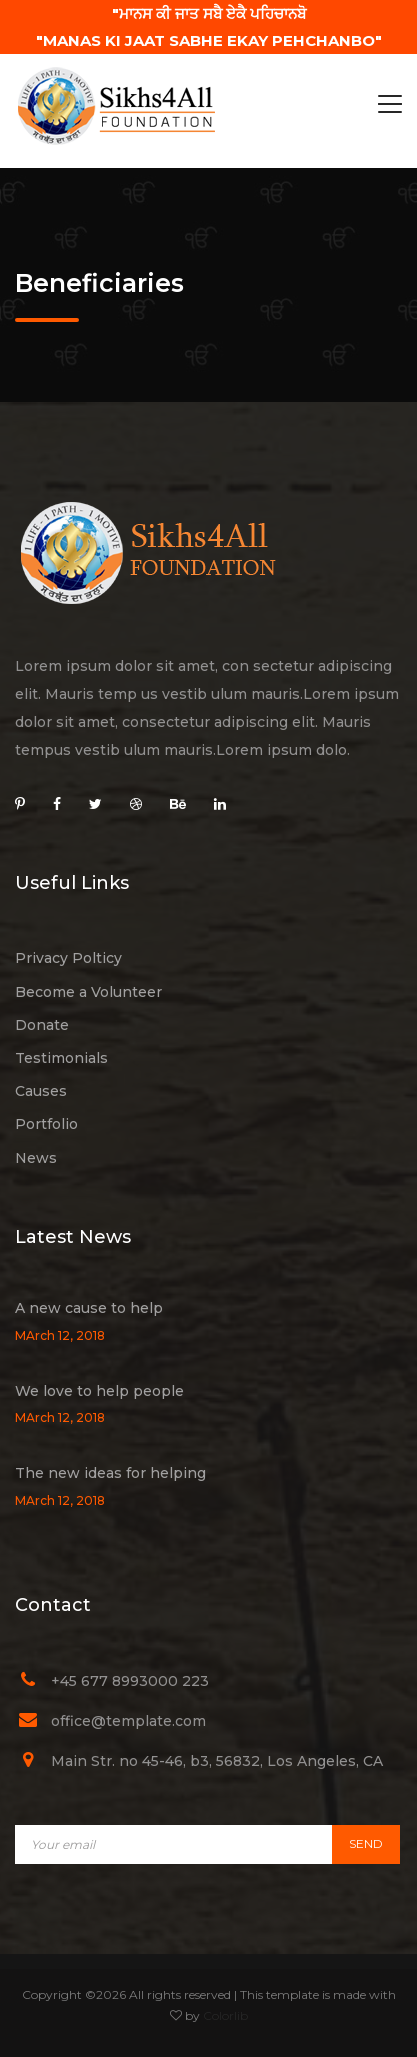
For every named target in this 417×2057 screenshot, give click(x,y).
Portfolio (46, 1124)
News (36, 1158)
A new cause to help (89, 1308)
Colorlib (225, 2015)
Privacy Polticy (68, 958)
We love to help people (99, 1391)
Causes (41, 1091)
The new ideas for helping (110, 1473)
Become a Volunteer (88, 992)
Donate (42, 1025)
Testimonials (61, 1058)
